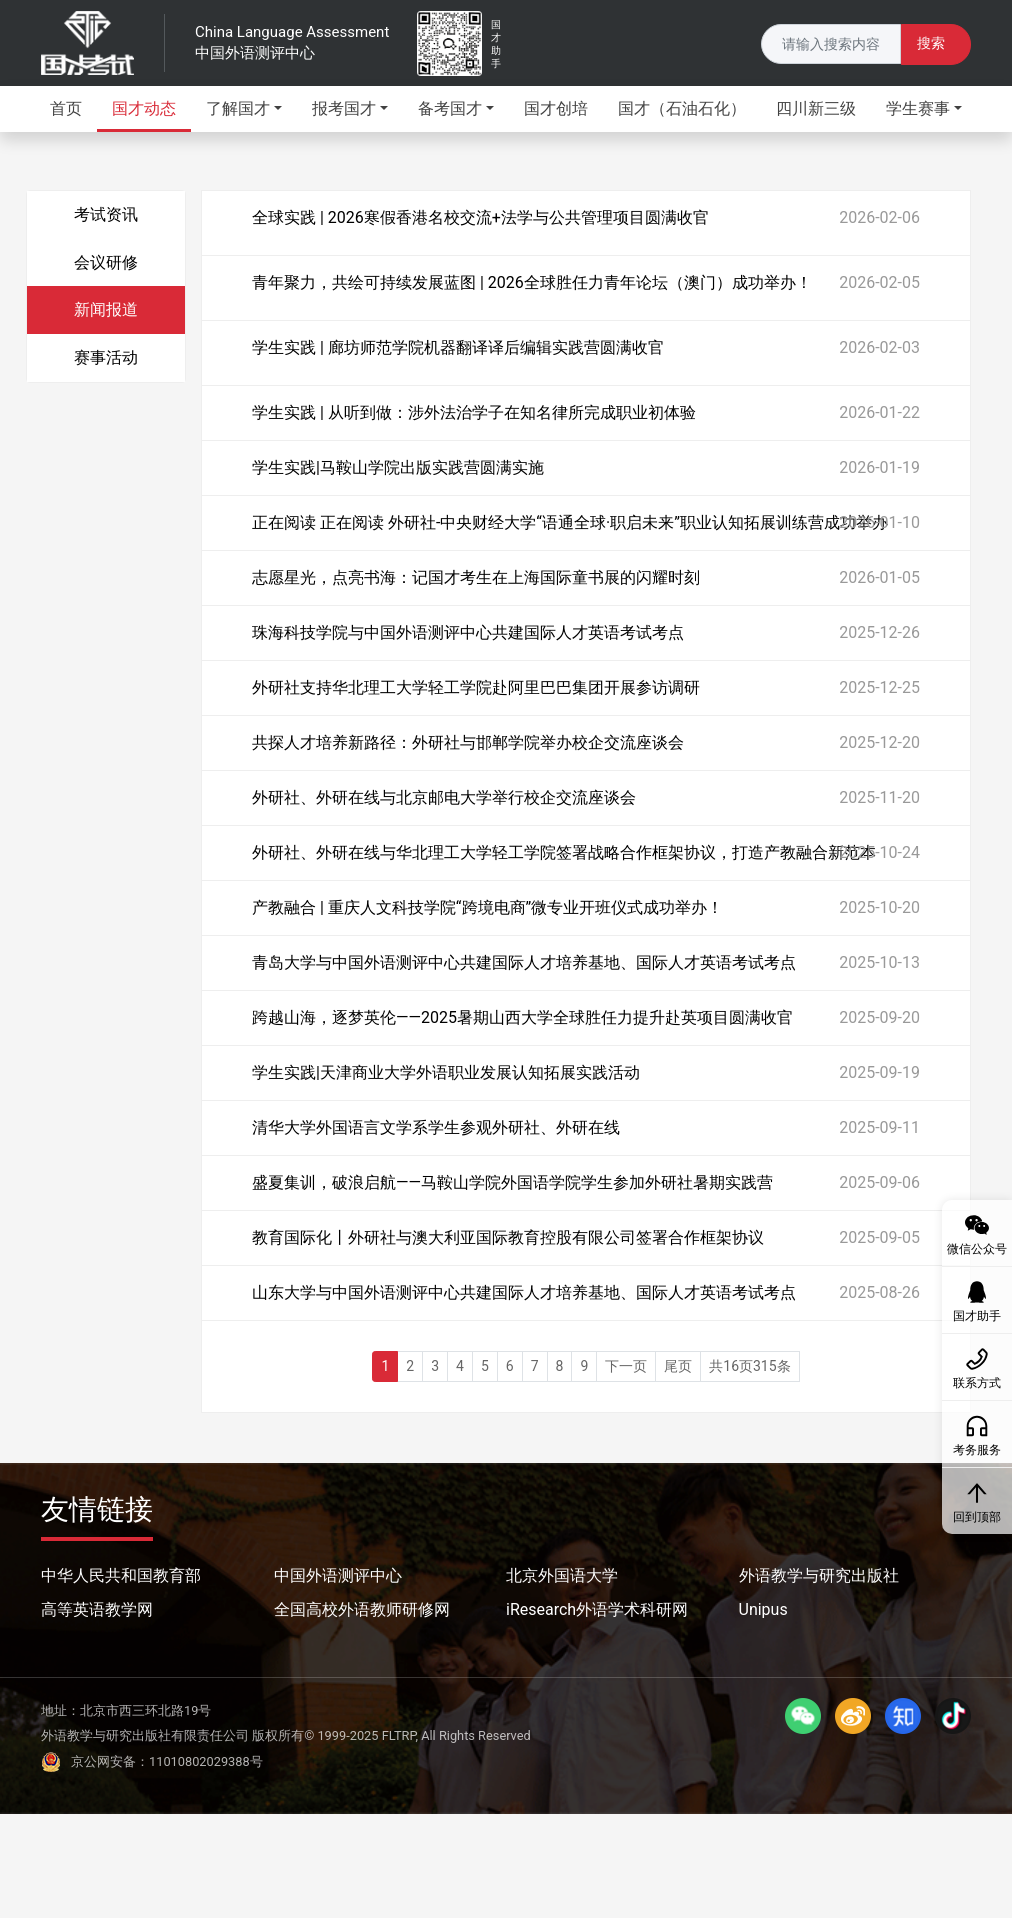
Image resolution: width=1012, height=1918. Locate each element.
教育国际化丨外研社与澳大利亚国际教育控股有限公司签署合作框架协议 (508, 1237)
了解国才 (238, 108)
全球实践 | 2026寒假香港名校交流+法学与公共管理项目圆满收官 (480, 217)
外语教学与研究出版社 (819, 1575)
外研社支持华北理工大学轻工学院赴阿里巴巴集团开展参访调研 (476, 687)
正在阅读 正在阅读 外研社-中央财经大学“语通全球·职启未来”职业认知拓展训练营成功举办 (570, 522)
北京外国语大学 (562, 1575)
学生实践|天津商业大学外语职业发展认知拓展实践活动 (446, 1072)
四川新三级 (816, 108)
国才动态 (144, 108)
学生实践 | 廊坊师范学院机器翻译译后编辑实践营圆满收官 (458, 347)
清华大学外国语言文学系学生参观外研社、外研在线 (436, 1127)
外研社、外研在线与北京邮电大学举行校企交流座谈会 (444, 797)
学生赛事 (918, 108)
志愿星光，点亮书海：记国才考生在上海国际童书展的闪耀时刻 (476, 577)
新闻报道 (106, 309)
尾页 (678, 1366)
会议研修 (106, 262)
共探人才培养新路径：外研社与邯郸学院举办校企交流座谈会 (468, 742)
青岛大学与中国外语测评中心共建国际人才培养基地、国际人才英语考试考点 (524, 962)
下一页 (626, 1366)
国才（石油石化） (682, 108)
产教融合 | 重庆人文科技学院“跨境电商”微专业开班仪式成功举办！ (487, 907)
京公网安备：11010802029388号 (152, 1761)
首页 (66, 108)
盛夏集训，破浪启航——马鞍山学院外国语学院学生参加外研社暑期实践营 (512, 1182)
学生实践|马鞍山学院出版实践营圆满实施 (398, 467)
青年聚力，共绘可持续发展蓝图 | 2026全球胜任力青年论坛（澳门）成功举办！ (532, 282)
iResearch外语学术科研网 (597, 1609)
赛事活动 (106, 357)
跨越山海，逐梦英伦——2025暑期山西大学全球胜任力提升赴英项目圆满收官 (522, 1017)
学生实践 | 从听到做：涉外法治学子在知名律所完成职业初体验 (474, 412)
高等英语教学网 (97, 1609)
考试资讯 (106, 214)
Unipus (763, 1609)
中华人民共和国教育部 (121, 1575)
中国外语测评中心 (338, 1575)
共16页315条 (749, 1366)
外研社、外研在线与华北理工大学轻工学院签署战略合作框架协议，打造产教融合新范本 (564, 852)
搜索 (931, 43)
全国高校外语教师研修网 (362, 1609)
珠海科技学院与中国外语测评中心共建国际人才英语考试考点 (468, 632)
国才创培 (556, 108)
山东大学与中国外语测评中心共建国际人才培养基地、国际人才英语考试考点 (524, 1292)
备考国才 (450, 108)
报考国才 (344, 108)
